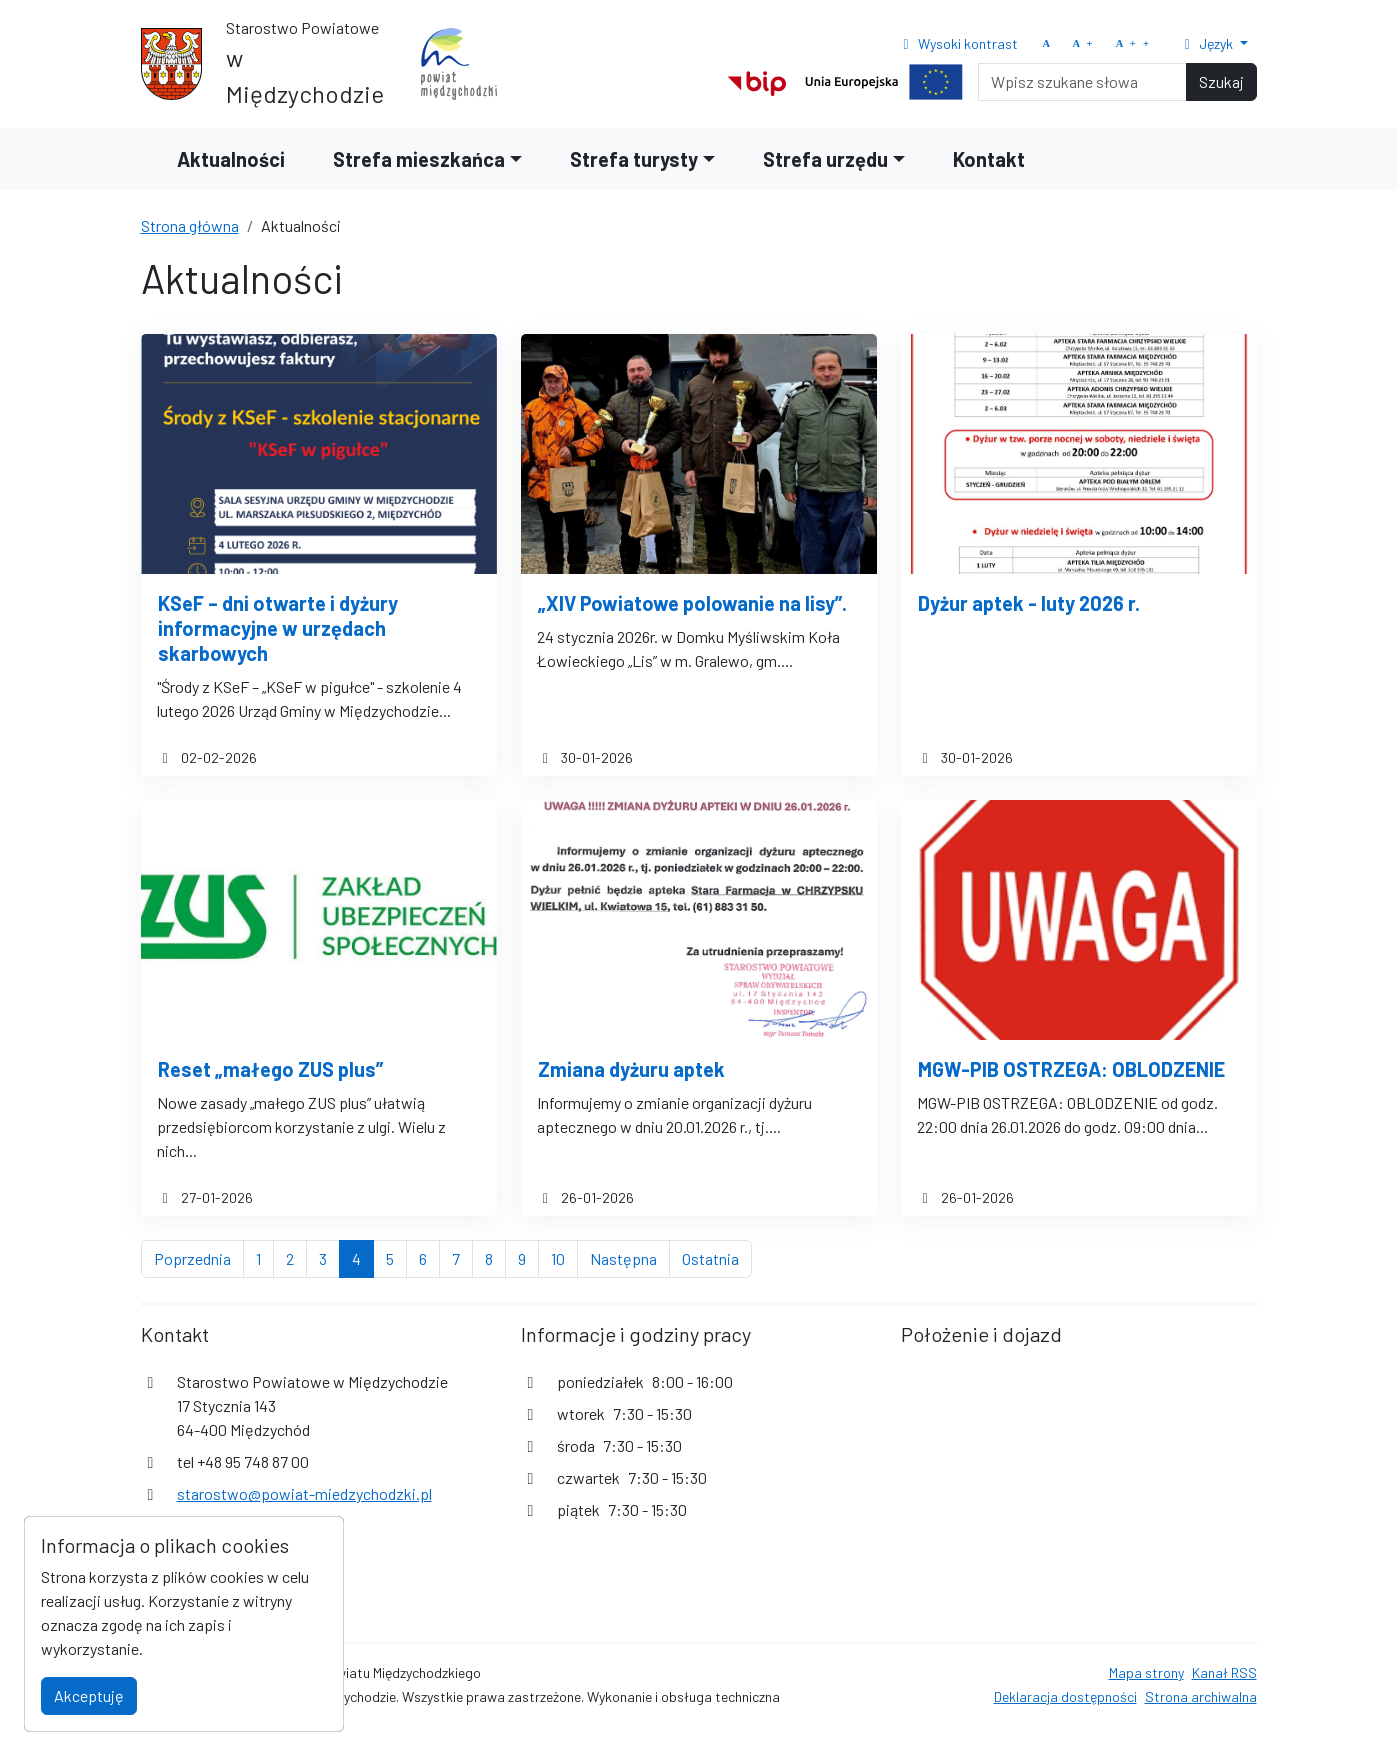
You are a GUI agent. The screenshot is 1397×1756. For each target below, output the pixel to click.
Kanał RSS (1224, 1672)
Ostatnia (717, 1257)
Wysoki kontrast (957, 43)
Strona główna (190, 225)
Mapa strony (1146, 1672)
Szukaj (1221, 81)
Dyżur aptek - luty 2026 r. (1029, 603)
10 (564, 1257)
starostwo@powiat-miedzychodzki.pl (304, 1493)
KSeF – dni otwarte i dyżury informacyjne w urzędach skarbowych (278, 628)
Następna (630, 1257)
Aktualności (231, 159)
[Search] (1082, 82)
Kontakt (989, 159)
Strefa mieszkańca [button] (419, 159)
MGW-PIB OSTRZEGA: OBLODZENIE (1071, 1069)
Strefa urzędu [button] (825, 159)
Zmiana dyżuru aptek (631, 1069)
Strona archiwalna (1201, 1696)
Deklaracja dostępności (1065, 1696)
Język (1207, 43)
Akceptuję (89, 1695)
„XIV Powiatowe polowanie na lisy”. (692, 603)
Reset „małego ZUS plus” (270, 1069)
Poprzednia (199, 1257)
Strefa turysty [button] (634, 159)
